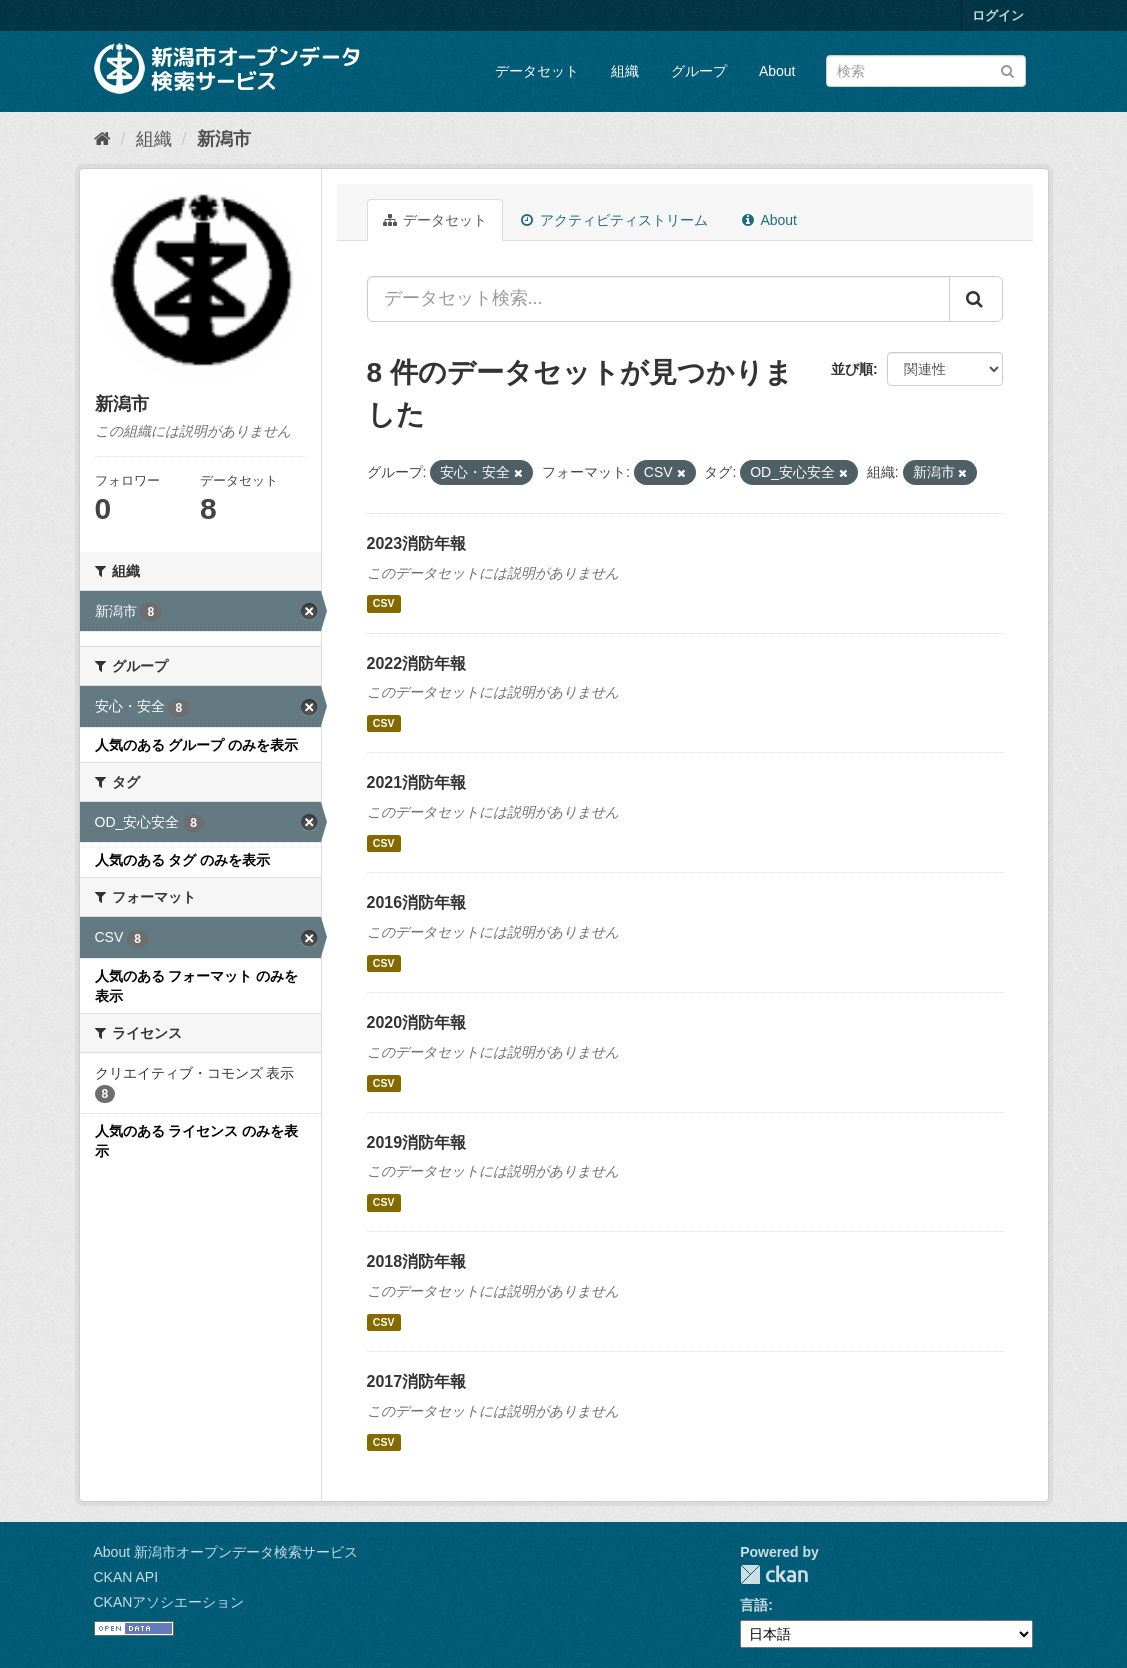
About (777, 71)
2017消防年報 (417, 1381)
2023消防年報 (417, 543)
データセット (537, 71)
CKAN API (126, 1577)
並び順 (852, 369)
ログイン (998, 15)
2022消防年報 (417, 663)
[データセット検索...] (658, 299)
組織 (625, 71)
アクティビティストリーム (614, 220)
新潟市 (224, 139)
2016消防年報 (417, 902)
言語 (754, 1605)
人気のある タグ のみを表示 (183, 860)
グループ (699, 71)
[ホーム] (102, 139)
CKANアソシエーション (169, 1602)
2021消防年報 (417, 782)
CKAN (774, 1574)
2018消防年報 (417, 1261)
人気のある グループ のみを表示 (197, 745)
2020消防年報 (417, 1022)
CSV (384, 604)
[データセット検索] (926, 71)
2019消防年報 (417, 1142)
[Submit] (1007, 69)
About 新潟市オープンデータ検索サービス (226, 1552)
